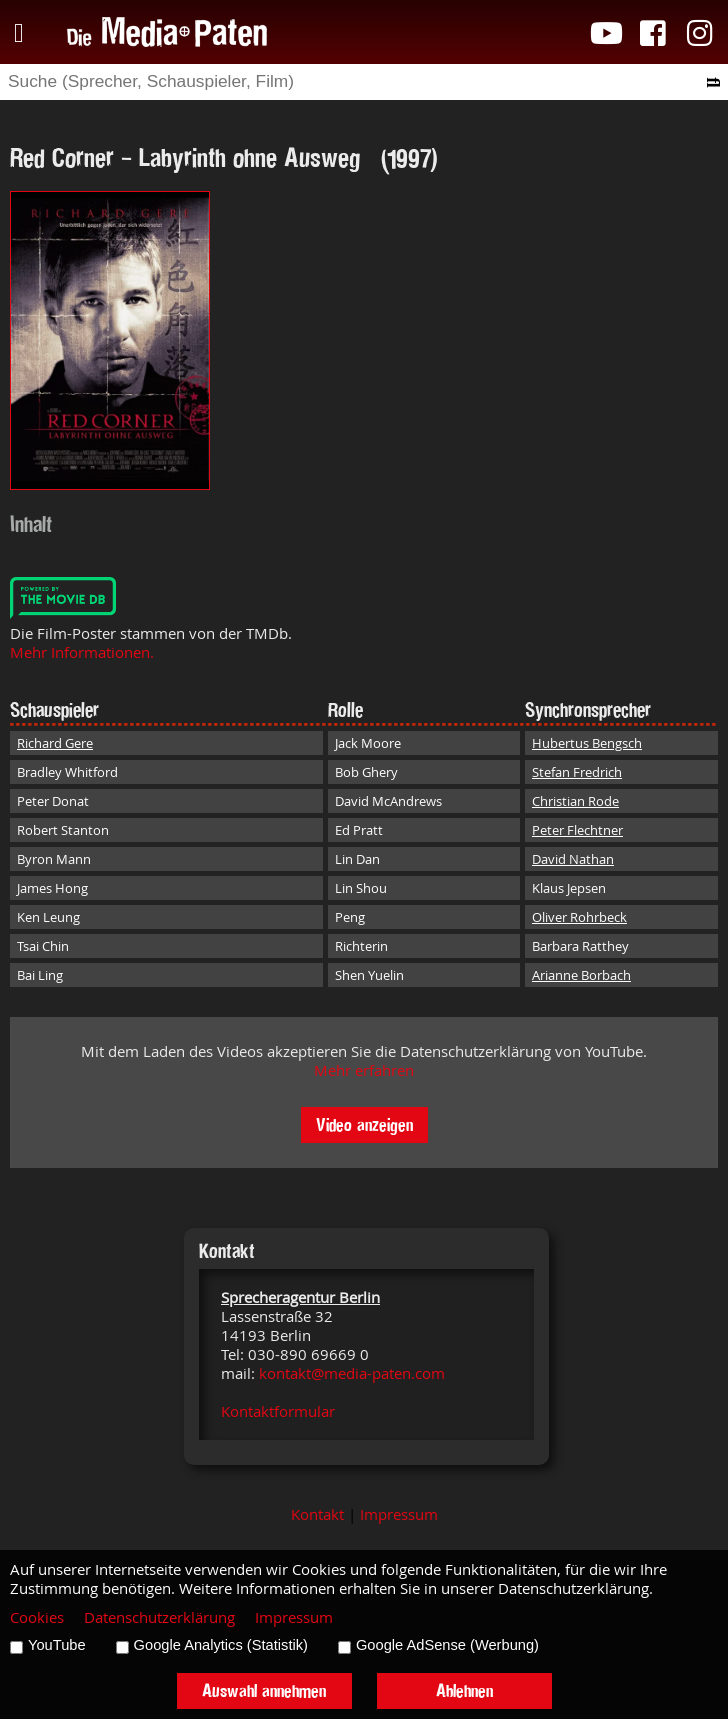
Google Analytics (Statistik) (221, 1645)
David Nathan (573, 859)
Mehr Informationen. (82, 652)
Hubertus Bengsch (587, 743)
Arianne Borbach (581, 975)
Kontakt (317, 1514)
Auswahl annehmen (264, 1690)
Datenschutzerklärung (159, 1617)
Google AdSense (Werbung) (447, 1645)
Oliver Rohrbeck (579, 917)
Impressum (399, 1514)
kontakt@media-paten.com (352, 1373)
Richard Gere (55, 743)
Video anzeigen (364, 1124)
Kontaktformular (278, 1411)
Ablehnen (464, 1690)
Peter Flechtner (577, 830)
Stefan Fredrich (577, 772)
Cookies (37, 1617)
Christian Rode (575, 801)
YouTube (57, 1645)
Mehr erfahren (364, 1070)
